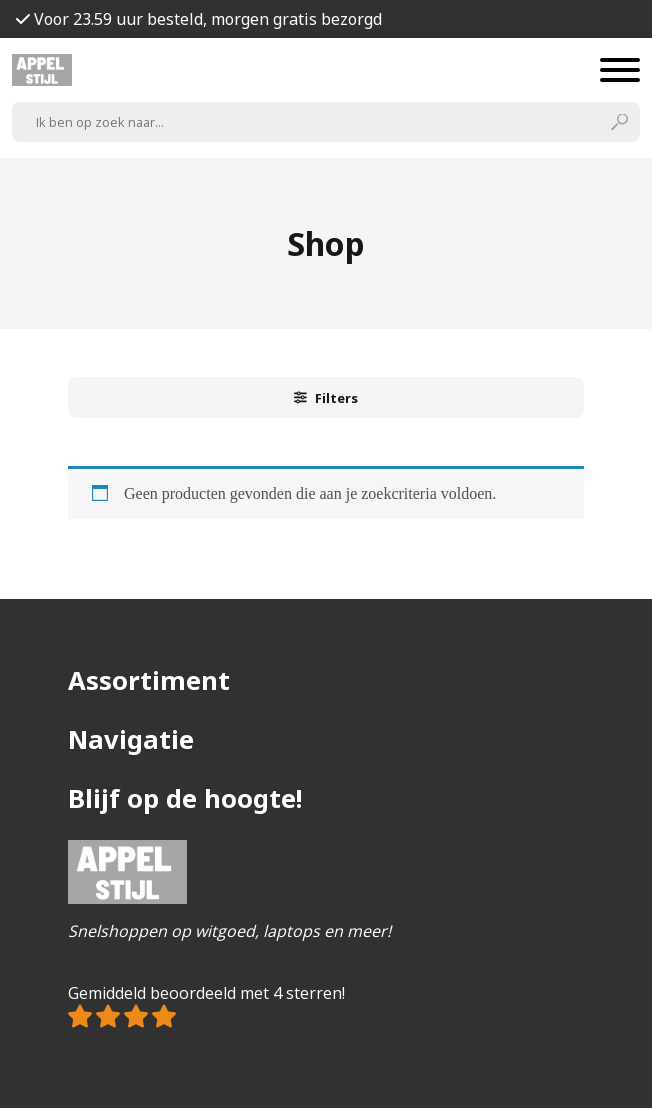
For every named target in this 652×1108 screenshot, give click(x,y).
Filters (326, 398)
